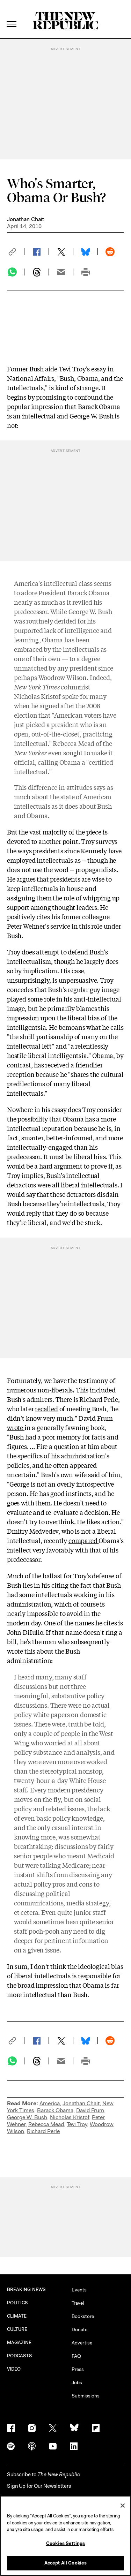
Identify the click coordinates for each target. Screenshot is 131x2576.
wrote (15, 1427)
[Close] (122, 2505)
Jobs (77, 2382)
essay (98, 368)
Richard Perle (43, 2131)
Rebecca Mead (46, 2124)
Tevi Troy (77, 2124)
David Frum (90, 2110)
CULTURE (17, 2329)
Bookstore (83, 2316)
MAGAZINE (19, 2342)
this (30, 1650)
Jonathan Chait (25, 219)
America (49, 2103)
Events (79, 2290)
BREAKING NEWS (26, 2289)
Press (78, 2369)
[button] (15, 252)
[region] (65, 2536)
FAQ (76, 2356)
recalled (46, 1408)
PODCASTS (19, 2356)
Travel (78, 2303)
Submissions (86, 2396)
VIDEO (14, 2369)
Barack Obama (55, 2110)
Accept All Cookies (65, 2563)
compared (83, 1540)
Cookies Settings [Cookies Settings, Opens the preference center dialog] (65, 2543)
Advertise (82, 2343)
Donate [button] (79, 2329)
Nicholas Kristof (69, 2117)
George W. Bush (27, 2117)
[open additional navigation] (12, 15)
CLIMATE (17, 2316)
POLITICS (17, 2303)
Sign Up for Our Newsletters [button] (39, 2486)
